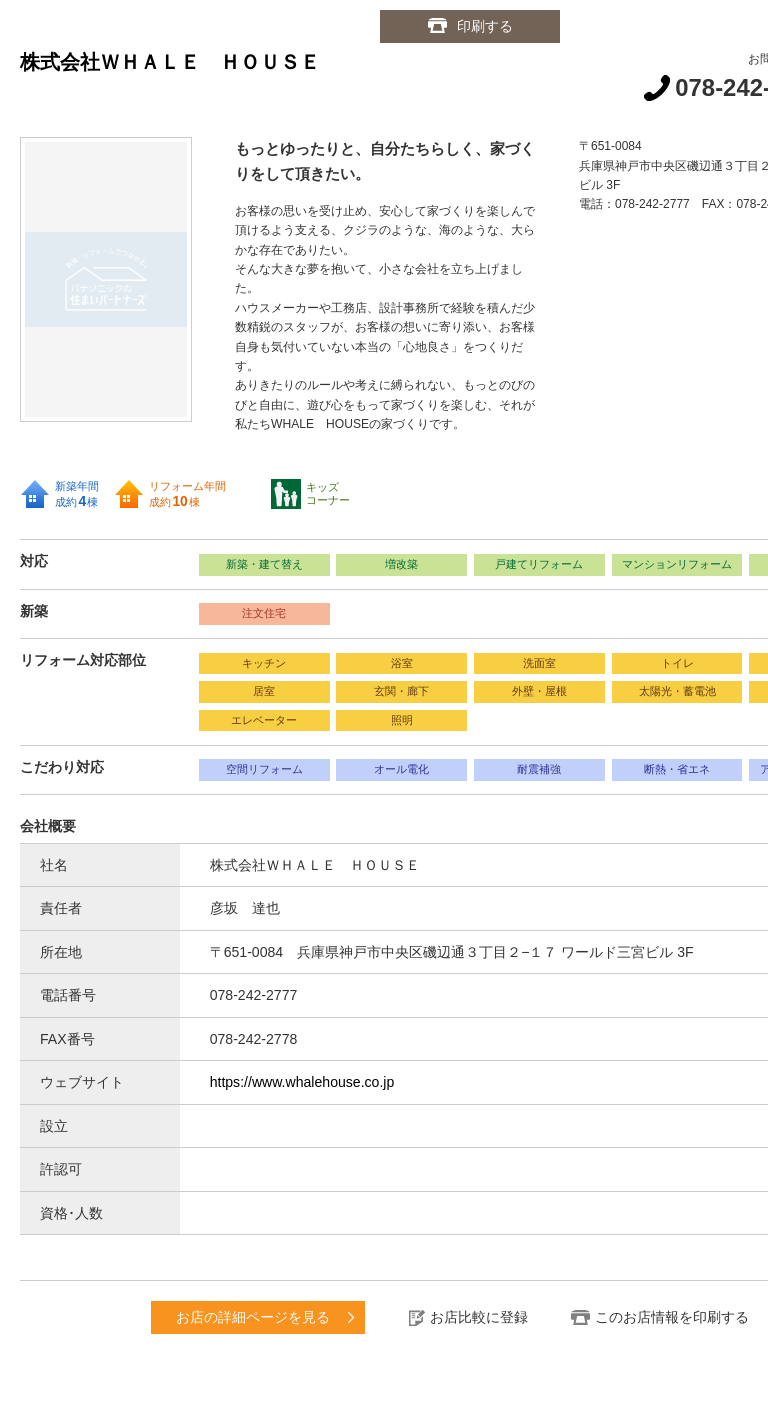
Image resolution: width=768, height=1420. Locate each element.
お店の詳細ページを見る (253, 1317)
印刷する (485, 26)
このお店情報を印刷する (672, 1317)
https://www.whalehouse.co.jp (302, 1082)
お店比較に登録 (479, 1317)
